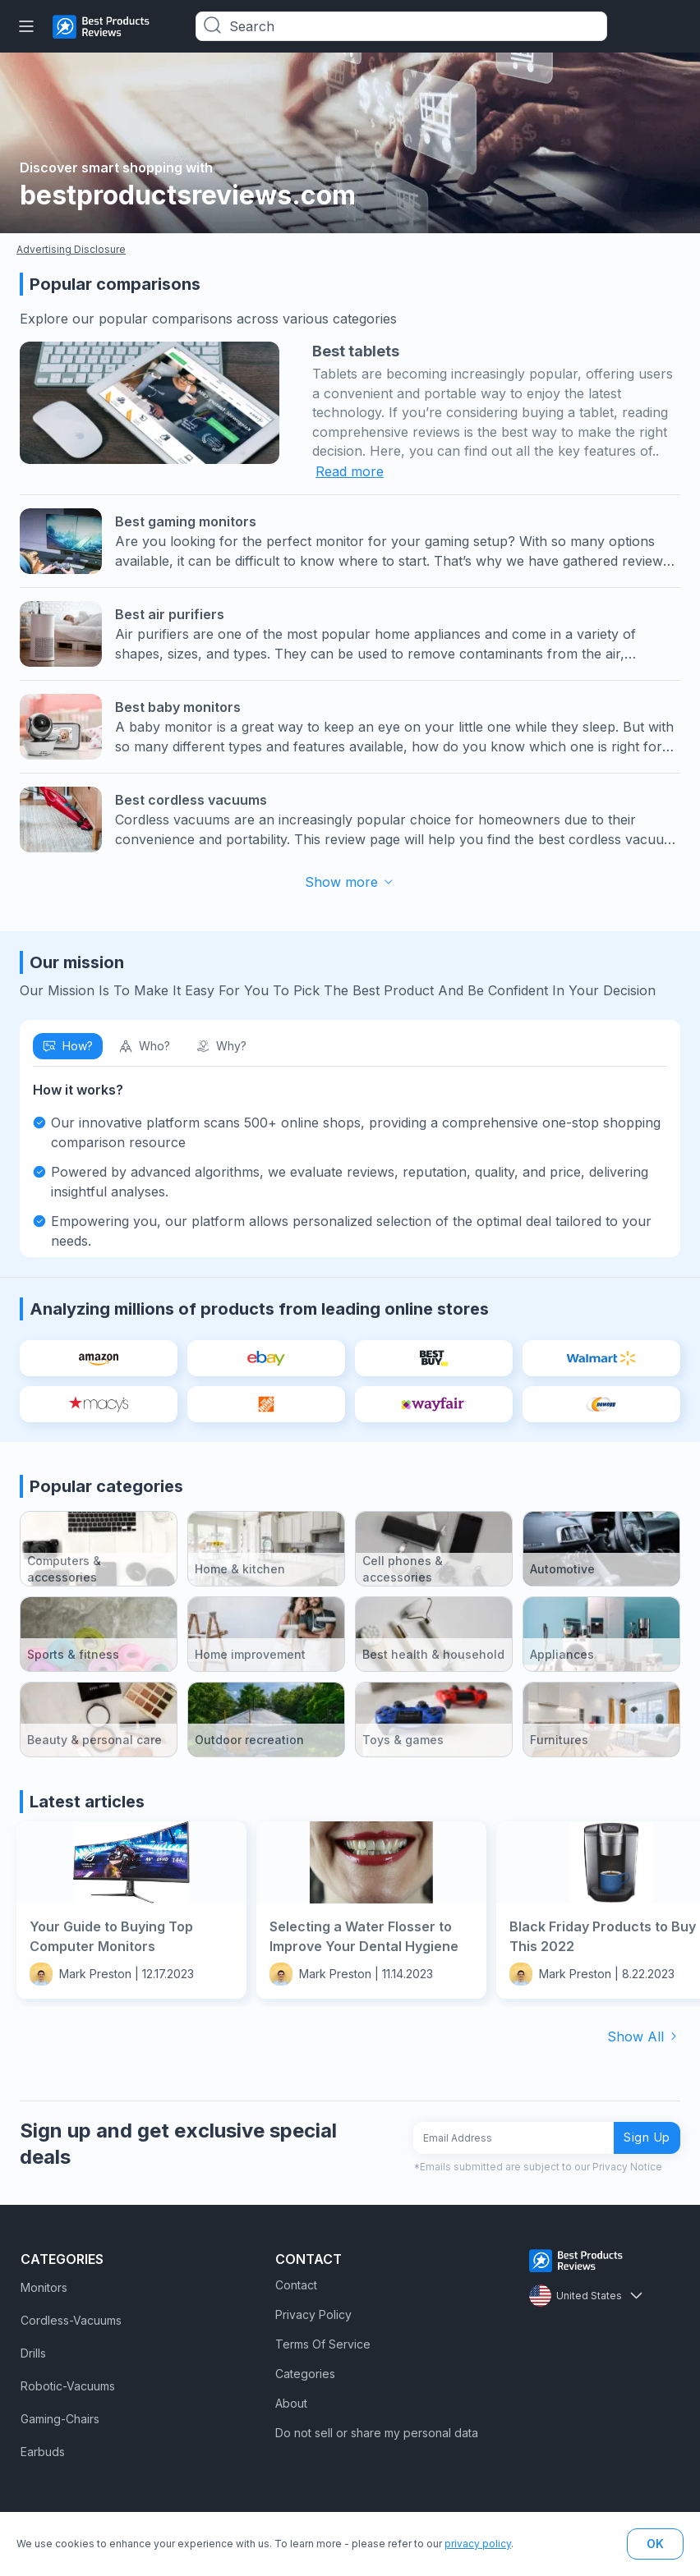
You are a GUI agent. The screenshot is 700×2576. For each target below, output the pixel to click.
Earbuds (43, 2452)
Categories (305, 2374)
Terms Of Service (323, 2344)
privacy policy (477, 2543)
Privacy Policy (313, 2314)
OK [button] (655, 2544)
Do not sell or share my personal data (376, 2433)
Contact (296, 2285)
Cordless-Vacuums (71, 2320)
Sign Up (647, 2137)
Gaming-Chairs (60, 2419)
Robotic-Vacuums (68, 2386)
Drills (33, 2353)
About (291, 2403)
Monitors (44, 2287)
